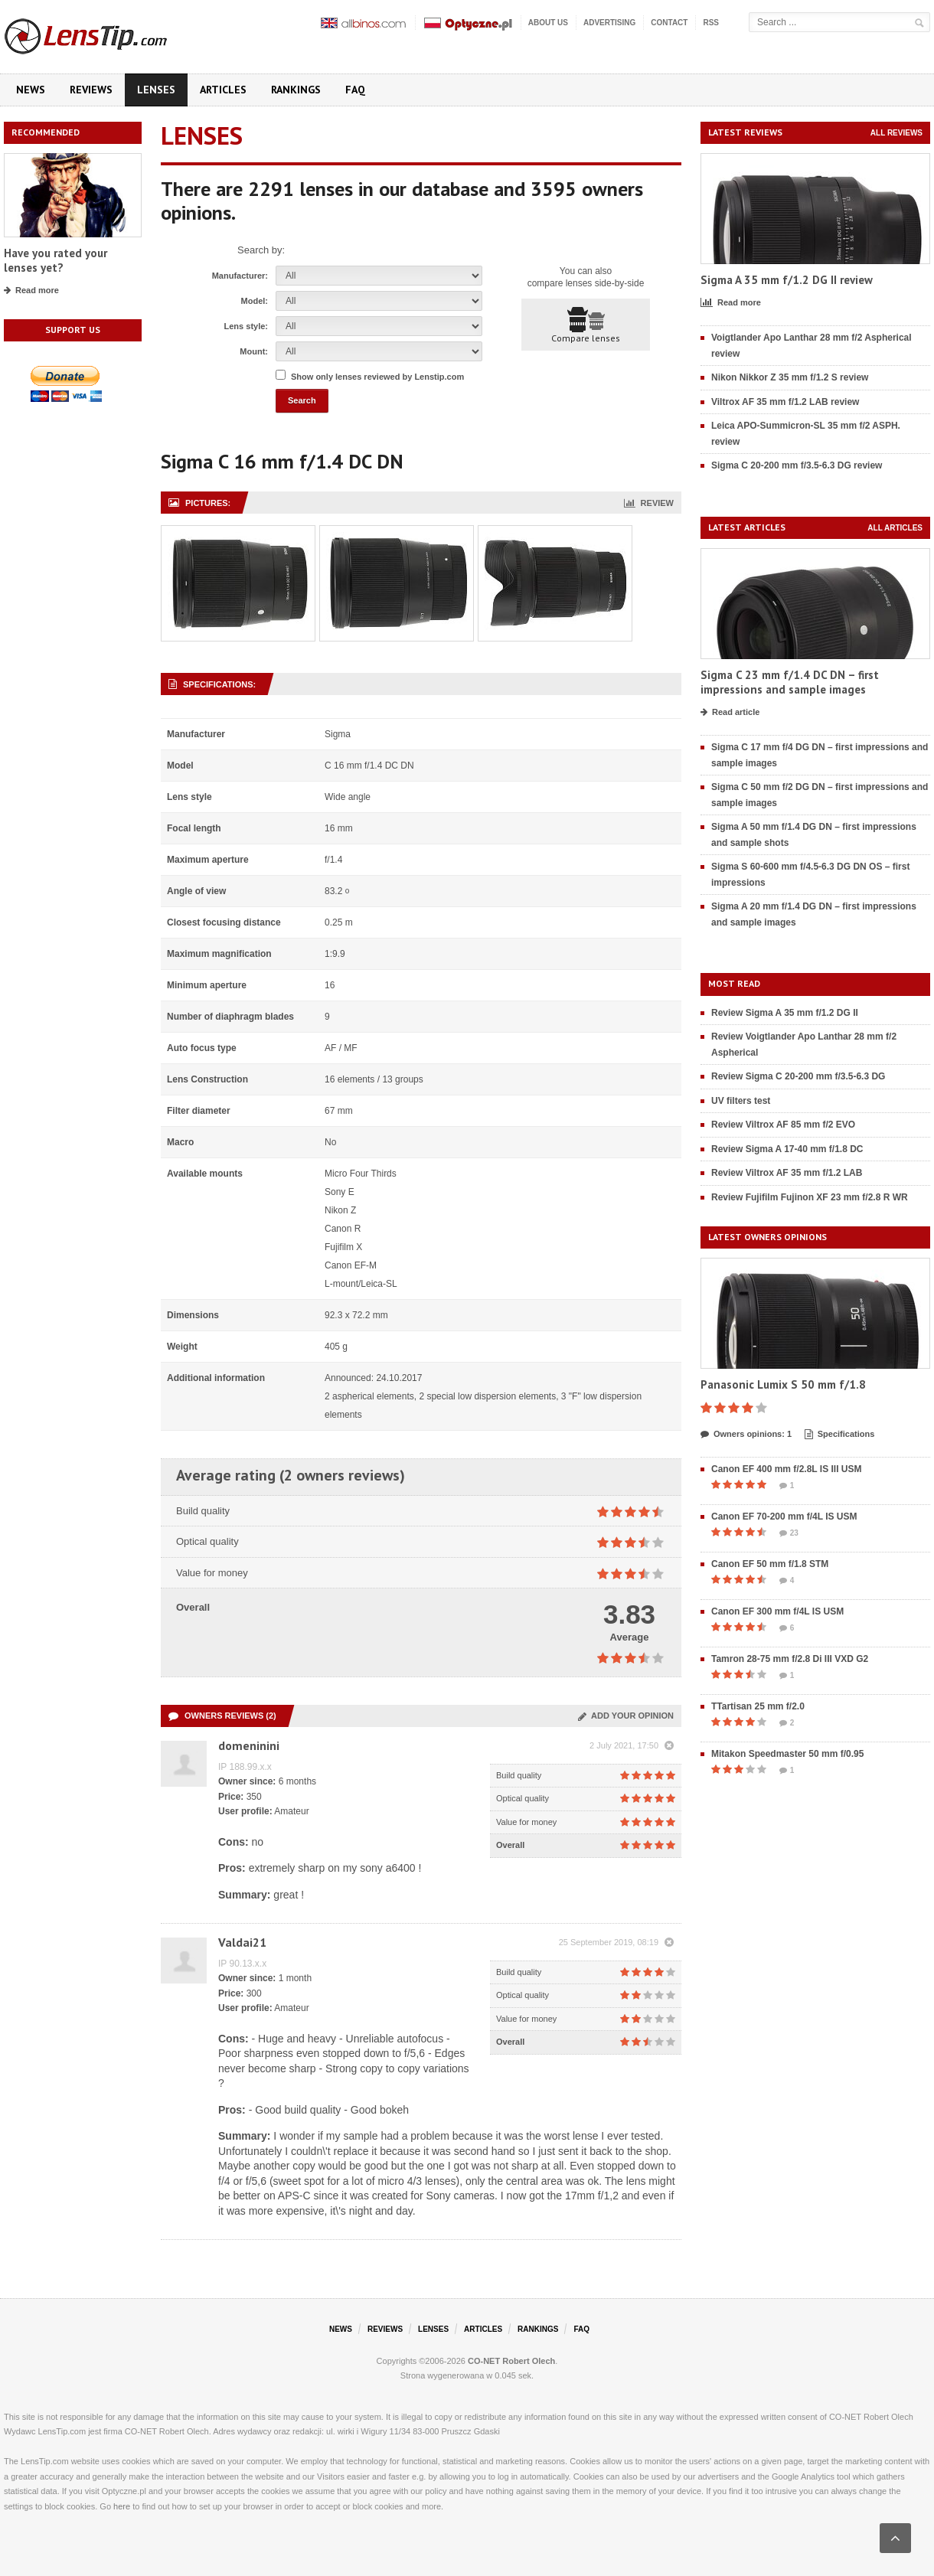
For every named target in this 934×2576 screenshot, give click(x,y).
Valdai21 (242, 1942)
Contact (669, 22)
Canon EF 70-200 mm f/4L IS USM (784, 1516)
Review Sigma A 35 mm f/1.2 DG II (784, 1012)
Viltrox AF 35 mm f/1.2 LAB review (785, 402)
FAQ (355, 89)
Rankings (296, 89)
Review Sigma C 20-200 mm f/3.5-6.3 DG (798, 1076)
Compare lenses (585, 325)
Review (649, 503)
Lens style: (246, 326)
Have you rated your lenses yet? (55, 261)
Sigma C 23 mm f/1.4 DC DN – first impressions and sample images (789, 682)
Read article (729, 712)
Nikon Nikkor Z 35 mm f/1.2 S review (789, 377)
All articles (895, 528)
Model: (254, 300)
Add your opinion (626, 1715)
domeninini (248, 1745)
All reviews (896, 133)
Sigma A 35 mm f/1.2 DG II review (786, 280)
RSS (711, 22)
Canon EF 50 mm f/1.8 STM (769, 1564)
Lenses (156, 89)
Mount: (254, 351)
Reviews (91, 89)
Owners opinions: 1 (746, 1434)
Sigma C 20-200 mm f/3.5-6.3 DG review (796, 465)
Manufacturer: (240, 275)
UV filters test (740, 1100)
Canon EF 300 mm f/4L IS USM (777, 1611)
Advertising (609, 22)
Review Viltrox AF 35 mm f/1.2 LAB (786, 1172)
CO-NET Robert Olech (511, 2360)
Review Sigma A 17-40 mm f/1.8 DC (787, 1149)
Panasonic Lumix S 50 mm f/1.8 (783, 1384)
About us (548, 22)
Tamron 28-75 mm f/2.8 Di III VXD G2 (789, 1659)
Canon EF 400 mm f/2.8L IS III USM (786, 1469)
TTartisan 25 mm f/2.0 (758, 1706)
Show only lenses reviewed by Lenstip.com (377, 376)
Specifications (840, 1434)
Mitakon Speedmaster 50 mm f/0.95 (787, 1753)
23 (788, 1533)
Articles (223, 89)
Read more (31, 291)
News (30, 89)
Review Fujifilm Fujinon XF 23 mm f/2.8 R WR (809, 1197)
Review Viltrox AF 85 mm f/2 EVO (783, 1124)
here (121, 2506)
